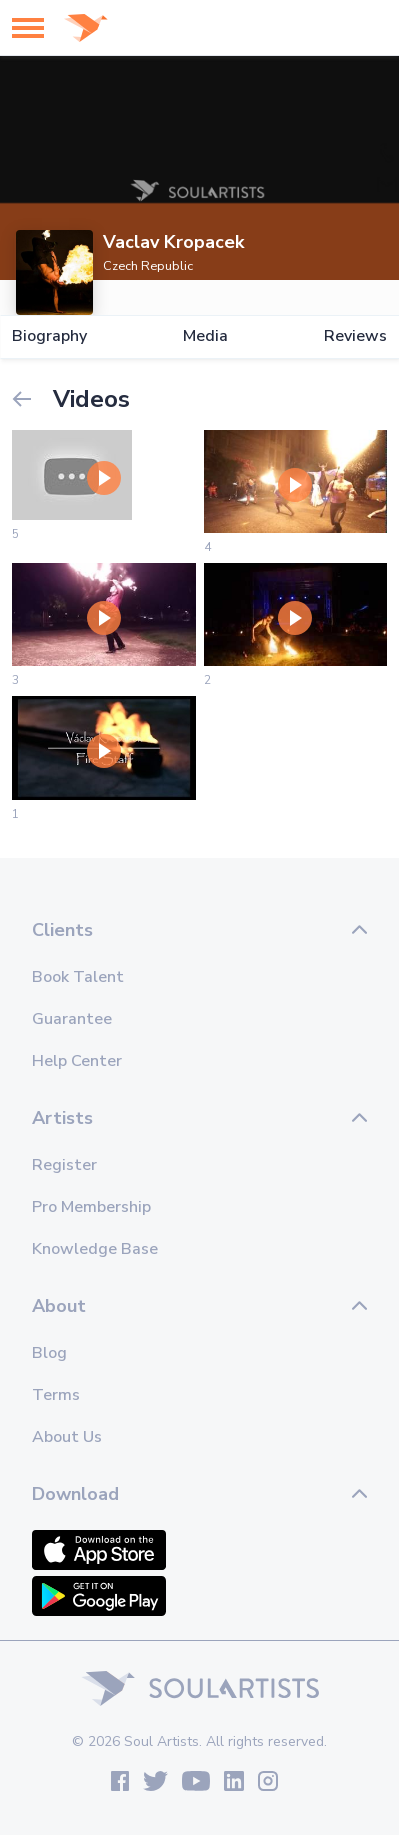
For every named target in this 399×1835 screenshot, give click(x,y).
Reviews (355, 336)
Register (64, 1165)
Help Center (77, 1061)
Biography (49, 336)
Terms (56, 1395)
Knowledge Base (95, 1249)
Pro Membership (91, 1207)
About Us (67, 1437)
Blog (49, 1353)
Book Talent (78, 977)
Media (205, 336)
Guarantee (72, 1019)
